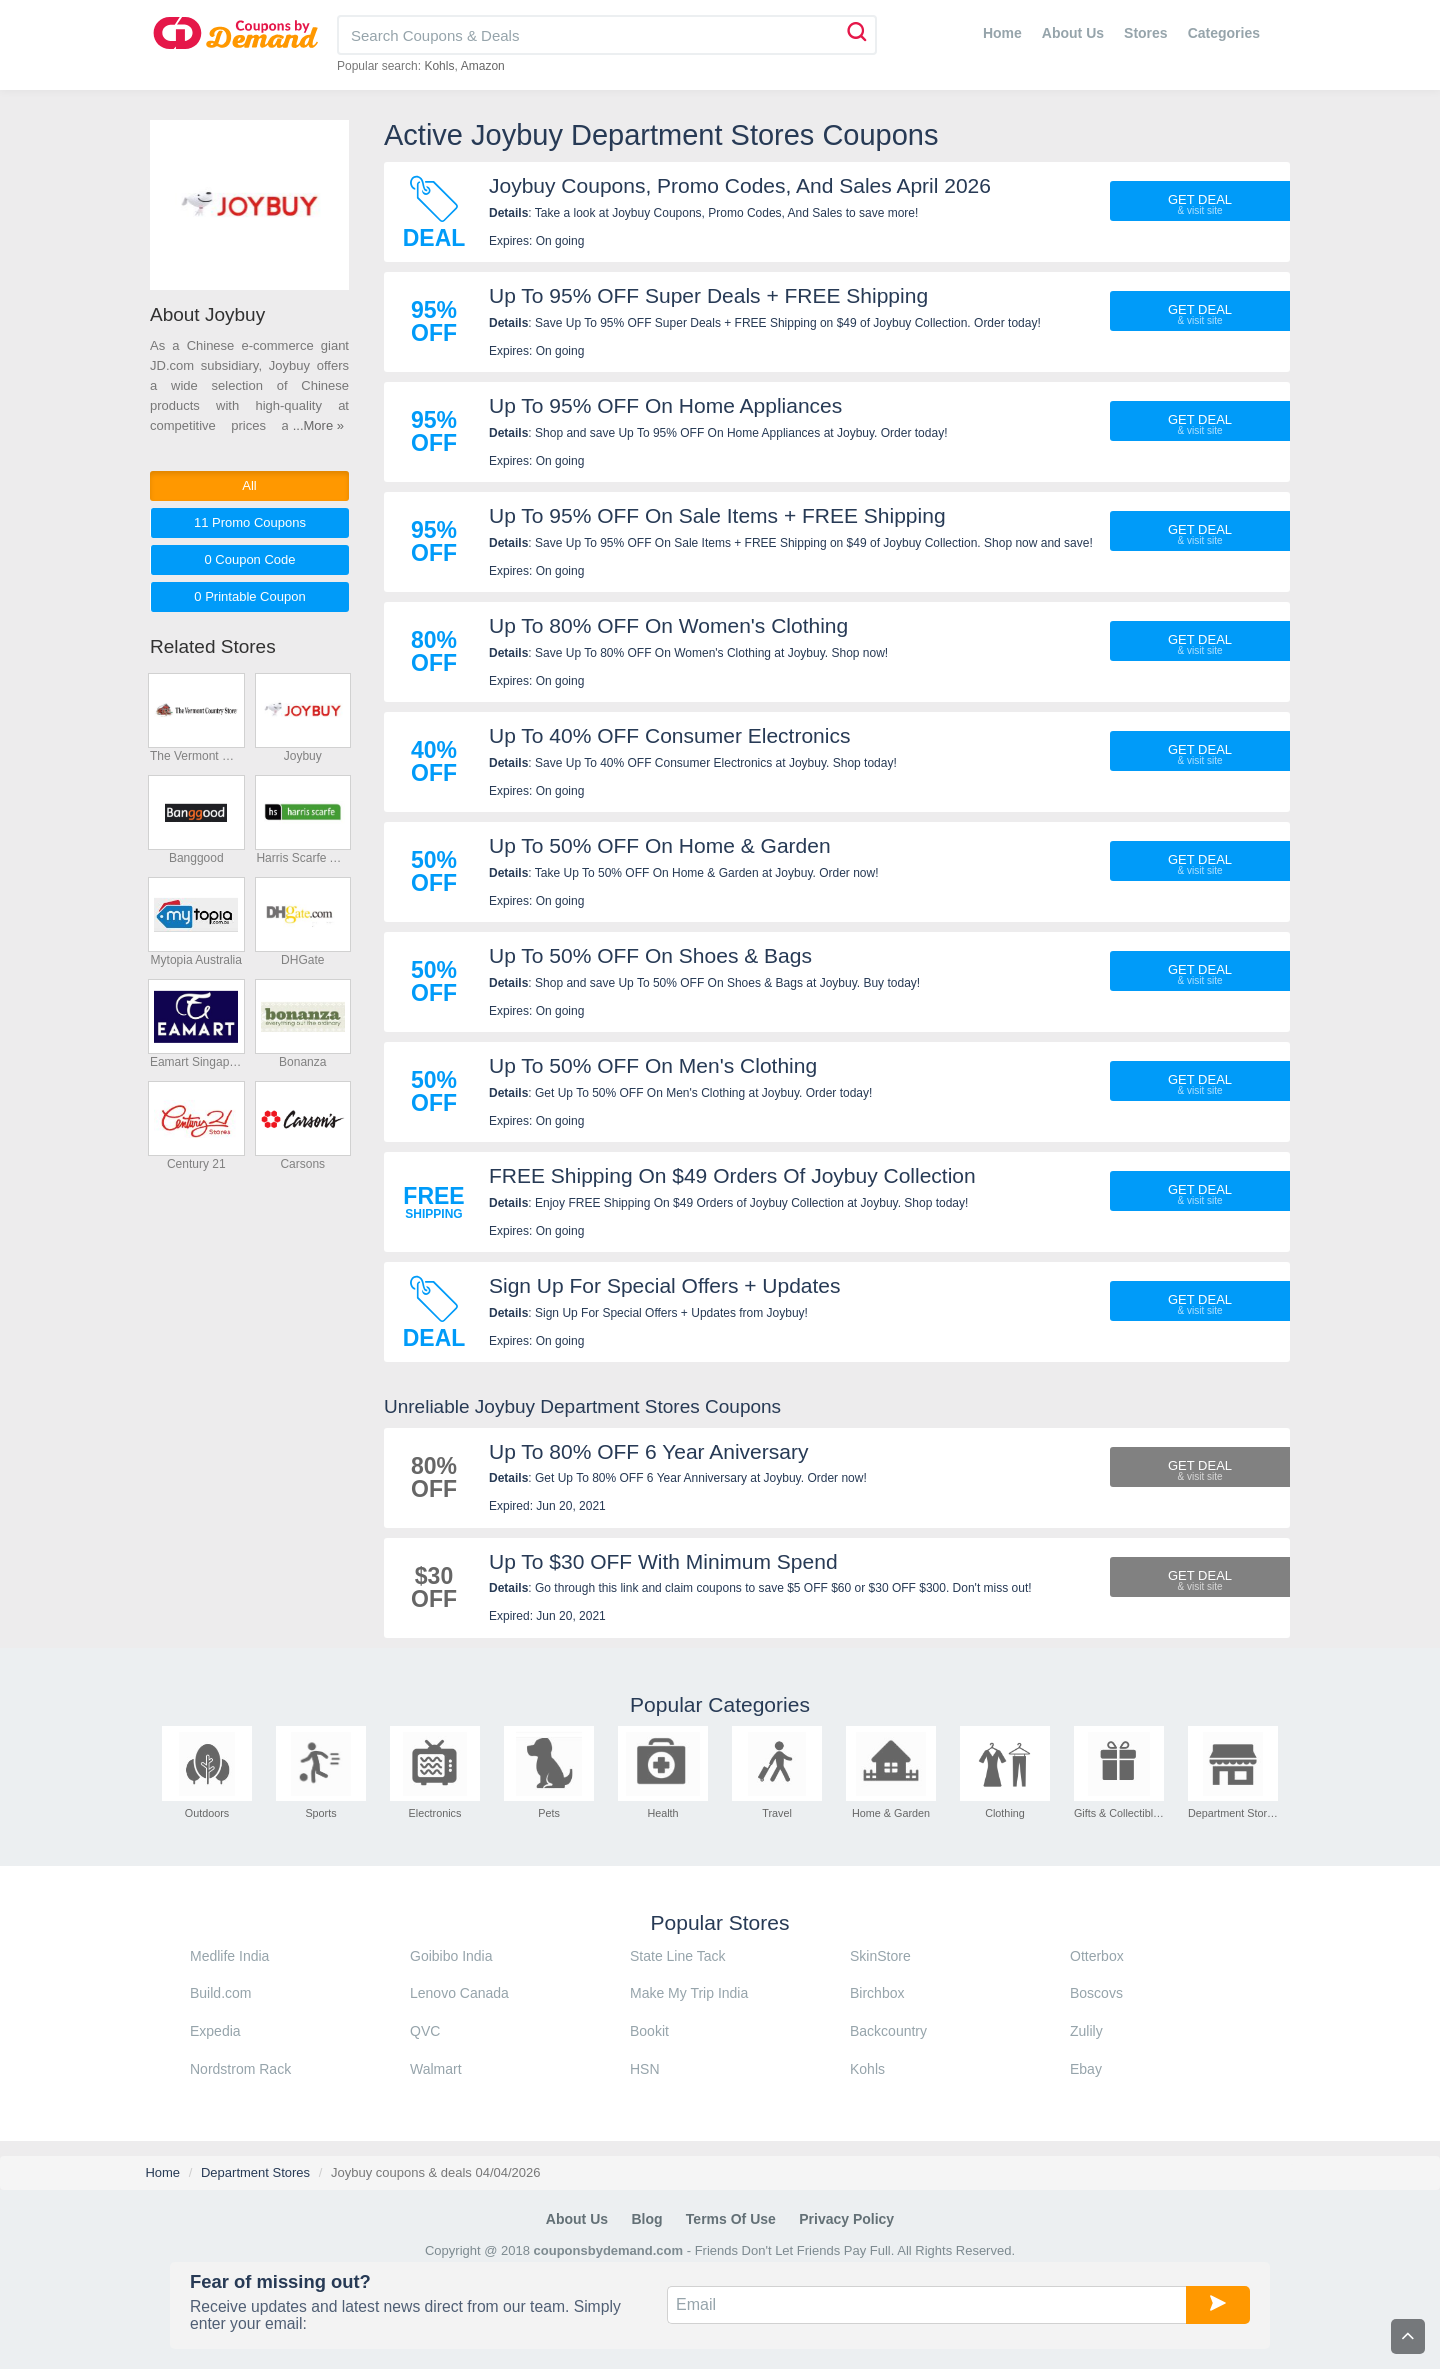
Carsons (302, 1164)
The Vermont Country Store (196, 756)
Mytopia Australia (196, 960)
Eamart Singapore (196, 1062)
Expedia (215, 2031)
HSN (645, 2069)
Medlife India (229, 1956)
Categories (1224, 33)
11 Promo (250, 522)
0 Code (249, 559)
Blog (646, 2219)
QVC (425, 2031)
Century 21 (196, 1164)
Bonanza (302, 1062)
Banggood (196, 858)
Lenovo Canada (459, 1993)
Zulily (1086, 2031)
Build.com (220, 1993)
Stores (1146, 33)
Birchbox (877, 1993)
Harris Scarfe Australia (302, 858)
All (249, 485)
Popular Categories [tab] (720, 1704)
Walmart (436, 2069)
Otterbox (1097, 1956)
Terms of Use (731, 2219)
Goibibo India (451, 1956)
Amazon (483, 66)
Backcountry (888, 2031)
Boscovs (1096, 1993)
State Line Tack (677, 1956)
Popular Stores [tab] (720, 1922)
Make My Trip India (689, 1993)
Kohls (439, 66)
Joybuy (303, 756)
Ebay (1086, 2069)
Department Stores (255, 2172)
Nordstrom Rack (240, 2069)
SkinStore (880, 1956)
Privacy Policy (846, 2219)
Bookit (649, 2031)
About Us (1073, 33)
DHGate (302, 960)
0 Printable (249, 596)
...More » (318, 425)
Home (1002, 33)
